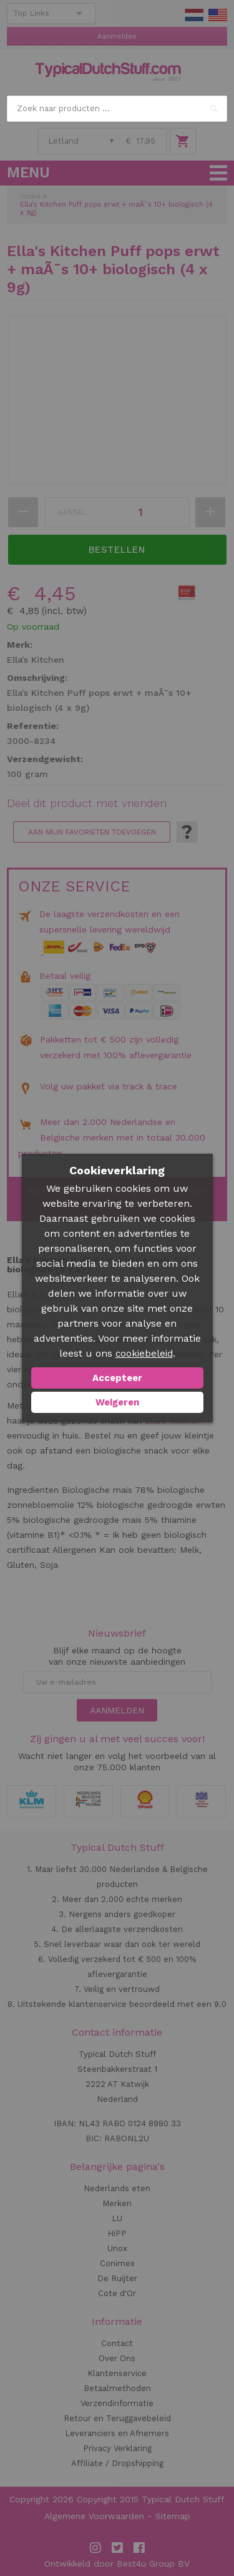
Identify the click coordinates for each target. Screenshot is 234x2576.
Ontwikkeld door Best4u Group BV (117, 2564)
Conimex (117, 2263)
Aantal (71, 512)
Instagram (95, 2548)
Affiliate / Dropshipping (117, 2463)
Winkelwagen (183, 141)
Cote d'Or (117, 2293)
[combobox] (117, 109)
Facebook (139, 2548)
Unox (117, 2248)
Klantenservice (117, 2373)
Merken (117, 2203)
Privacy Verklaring (117, 2448)
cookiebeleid (144, 1353)
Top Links (31, 13)
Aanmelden (117, 36)
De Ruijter (117, 2278)
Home (30, 196)
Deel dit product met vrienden (87, 803)
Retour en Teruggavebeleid (117, 2418)
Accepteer (117, 1378)
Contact (117, 2343)
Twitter (117, 2548)
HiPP (117, 2233)
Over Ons (117, 2358)
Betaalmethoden (117, 2388)
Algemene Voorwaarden (94, 2516)
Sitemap (172, 2516)
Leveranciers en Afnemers (117, 2433)
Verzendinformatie (117, 2403)
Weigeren (117, 1402)
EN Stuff (217, 15)
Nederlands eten (117, 2188)
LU (117, 2218)
